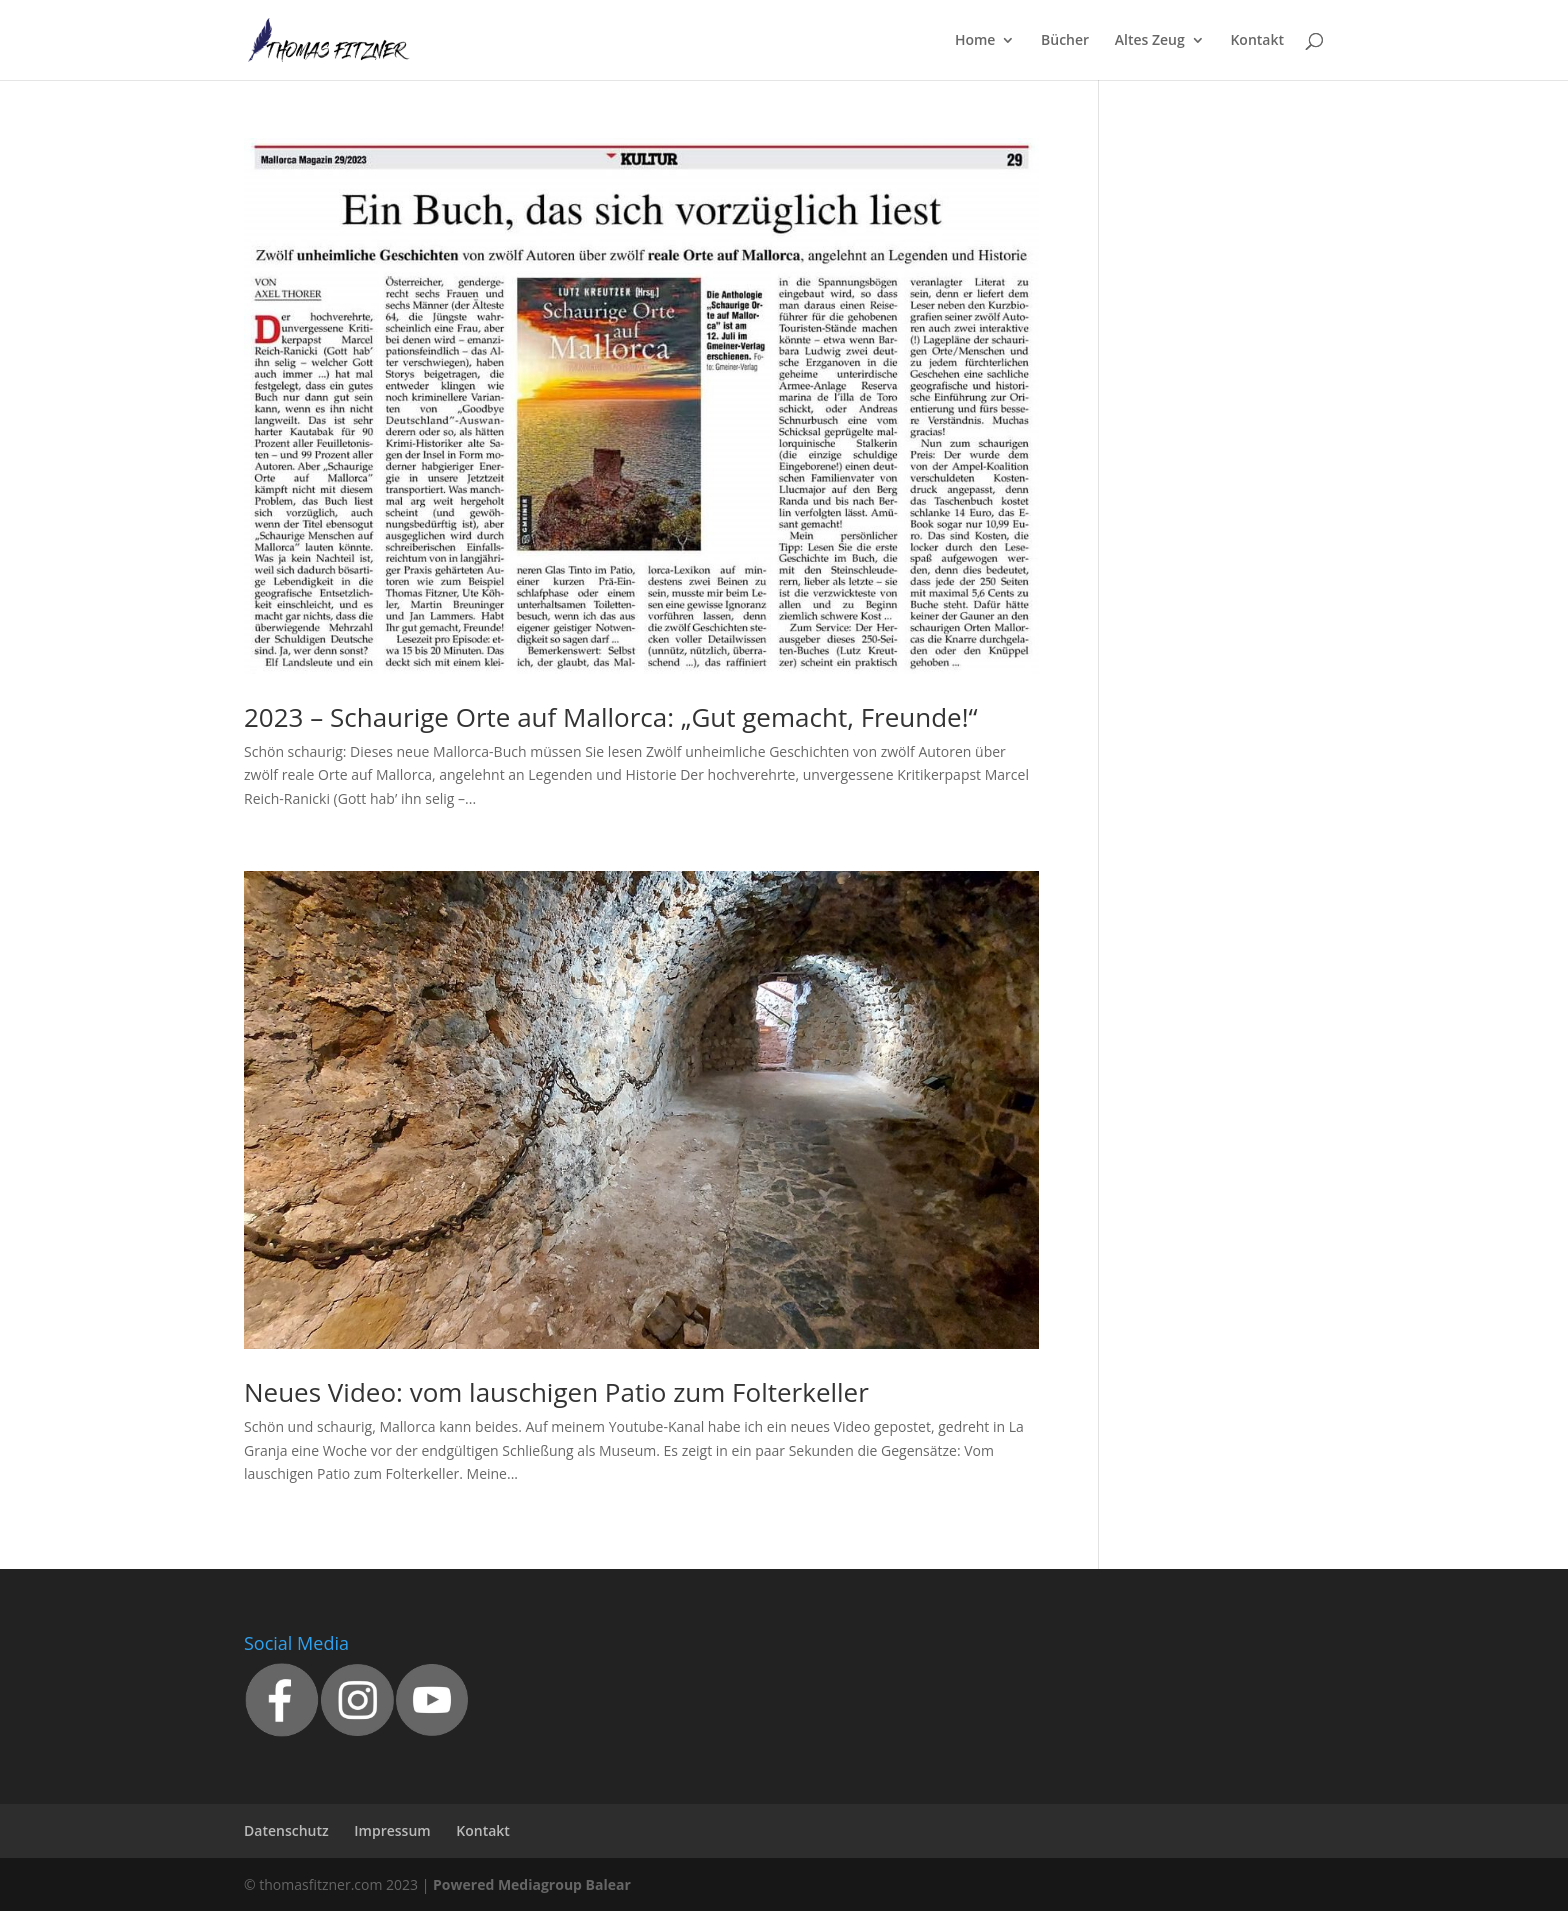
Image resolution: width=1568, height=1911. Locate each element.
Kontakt (1257, 41)
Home (975, 41)
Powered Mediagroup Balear (532, 1884)
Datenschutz (286, 1830)
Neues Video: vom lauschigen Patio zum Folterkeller (556, 1392)
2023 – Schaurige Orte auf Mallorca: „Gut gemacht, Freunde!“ (611, 717)
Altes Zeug (1150, 41)
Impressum (392, 1830)
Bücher (1065, 41)
